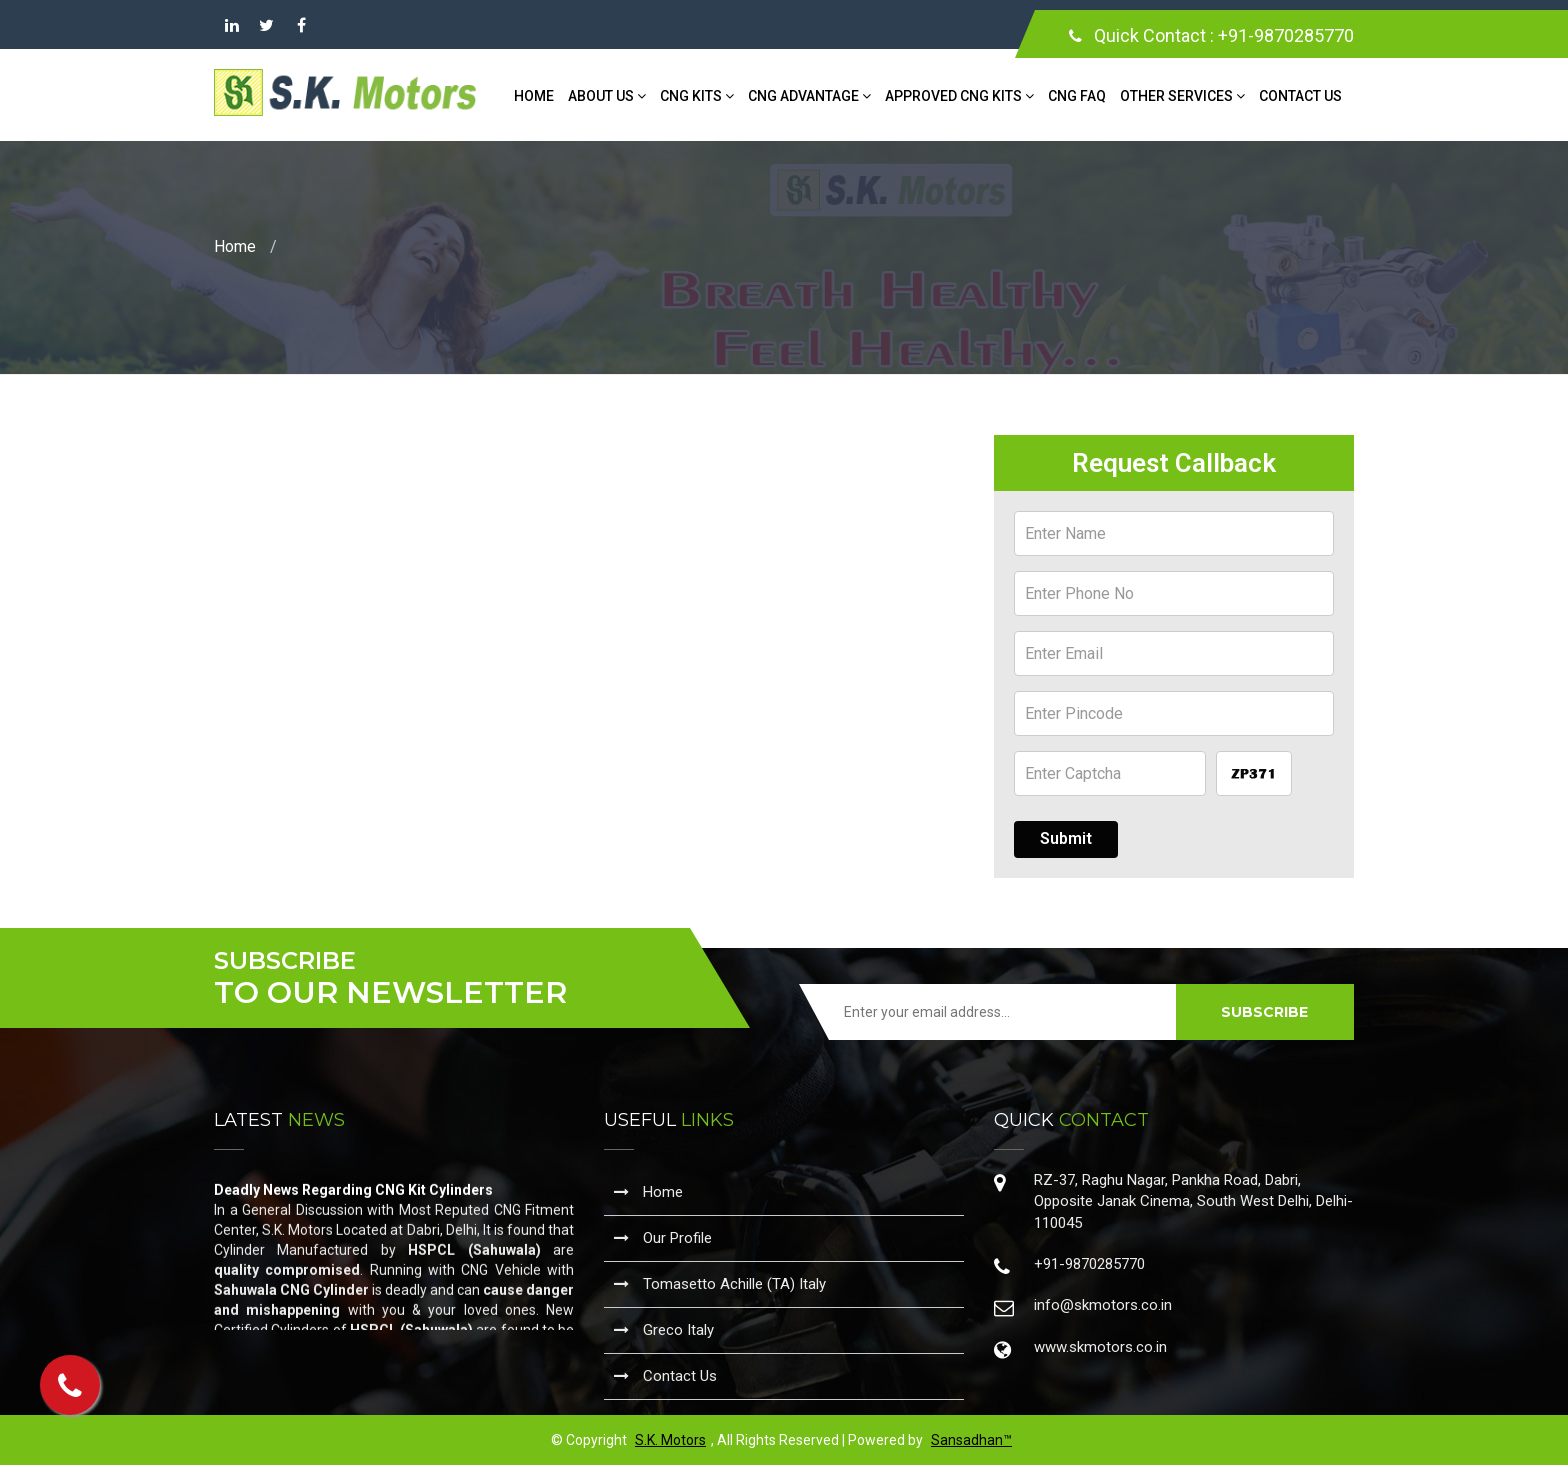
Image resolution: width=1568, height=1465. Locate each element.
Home (534, 96)
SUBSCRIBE (1264, 1012)
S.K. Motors (670, 1440)
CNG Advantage (809, 96)
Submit (1066, 838)
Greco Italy (664, 1330)
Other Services (1182, 96)
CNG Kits (697, 96)
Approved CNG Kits (959, 96)
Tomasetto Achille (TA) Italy (720, 1284)
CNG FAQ (1077, 96)
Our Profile (663, 1238)
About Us (607, 96)
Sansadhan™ (971, 1440)
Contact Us (1300, 96)
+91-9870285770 (1286, 35)
